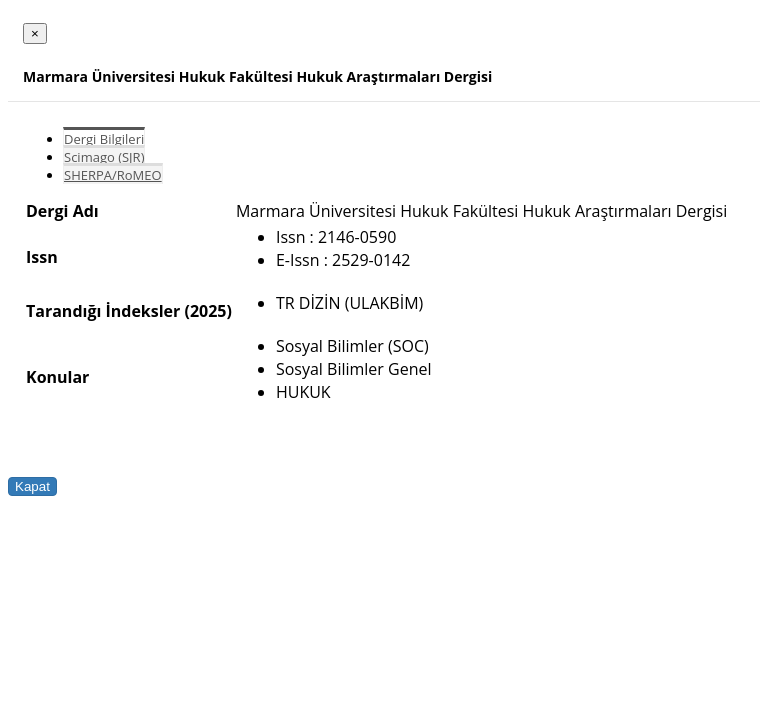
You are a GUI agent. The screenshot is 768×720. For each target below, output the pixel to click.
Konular (57, 377)
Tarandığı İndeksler (103, 311)
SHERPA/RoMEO (113, 175)
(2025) (207, 311)
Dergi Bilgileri (104, 139)
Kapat (32, 486)
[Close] (35, 33)
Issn (42, 257)
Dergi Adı (62, 211)
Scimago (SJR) (104, 157)
